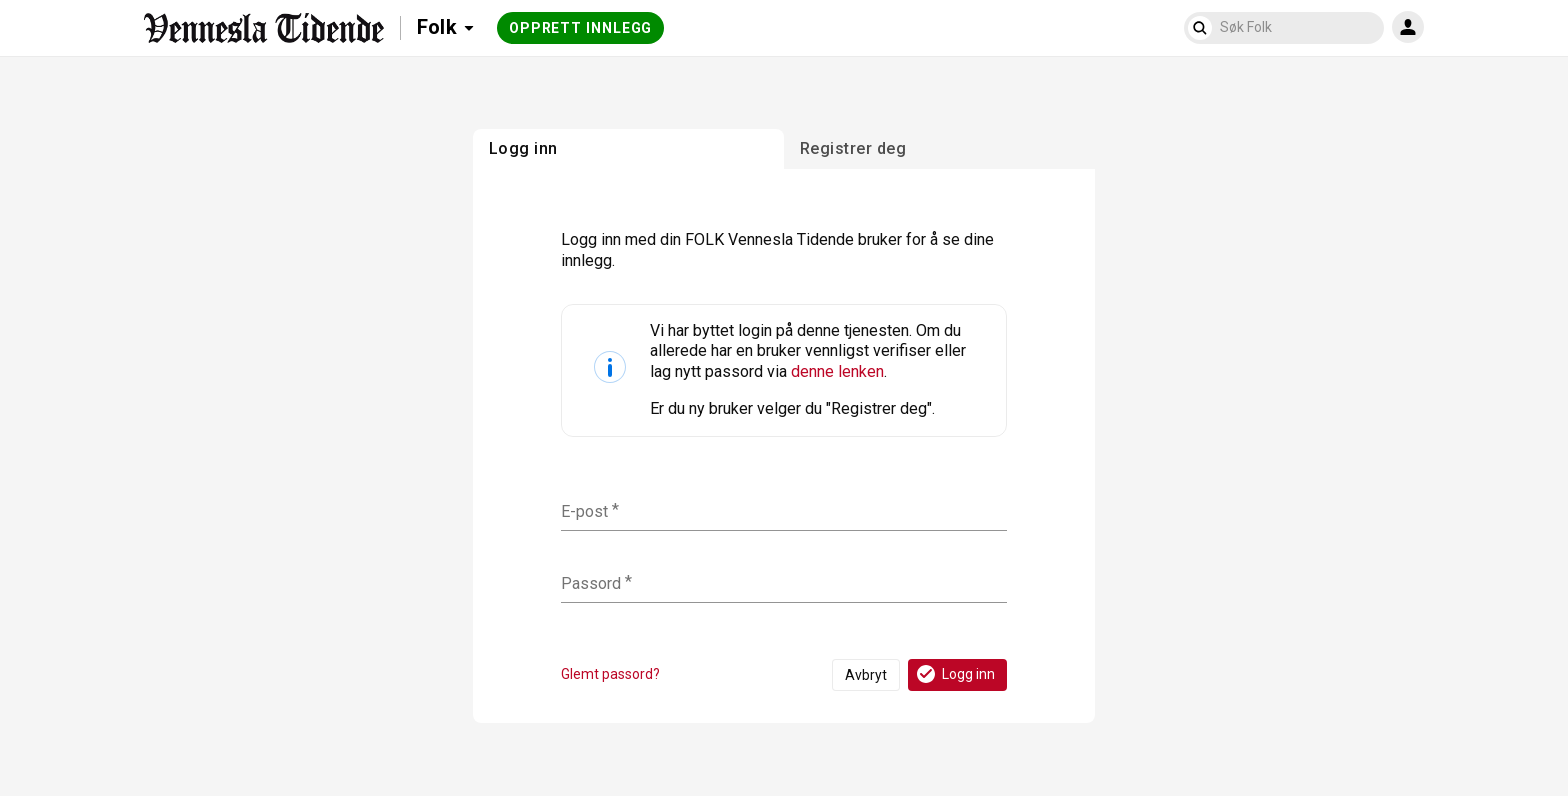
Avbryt (866, 675)
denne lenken (837, 371)
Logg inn (954, 674)
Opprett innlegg (581, 28)
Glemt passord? (610, 674)
